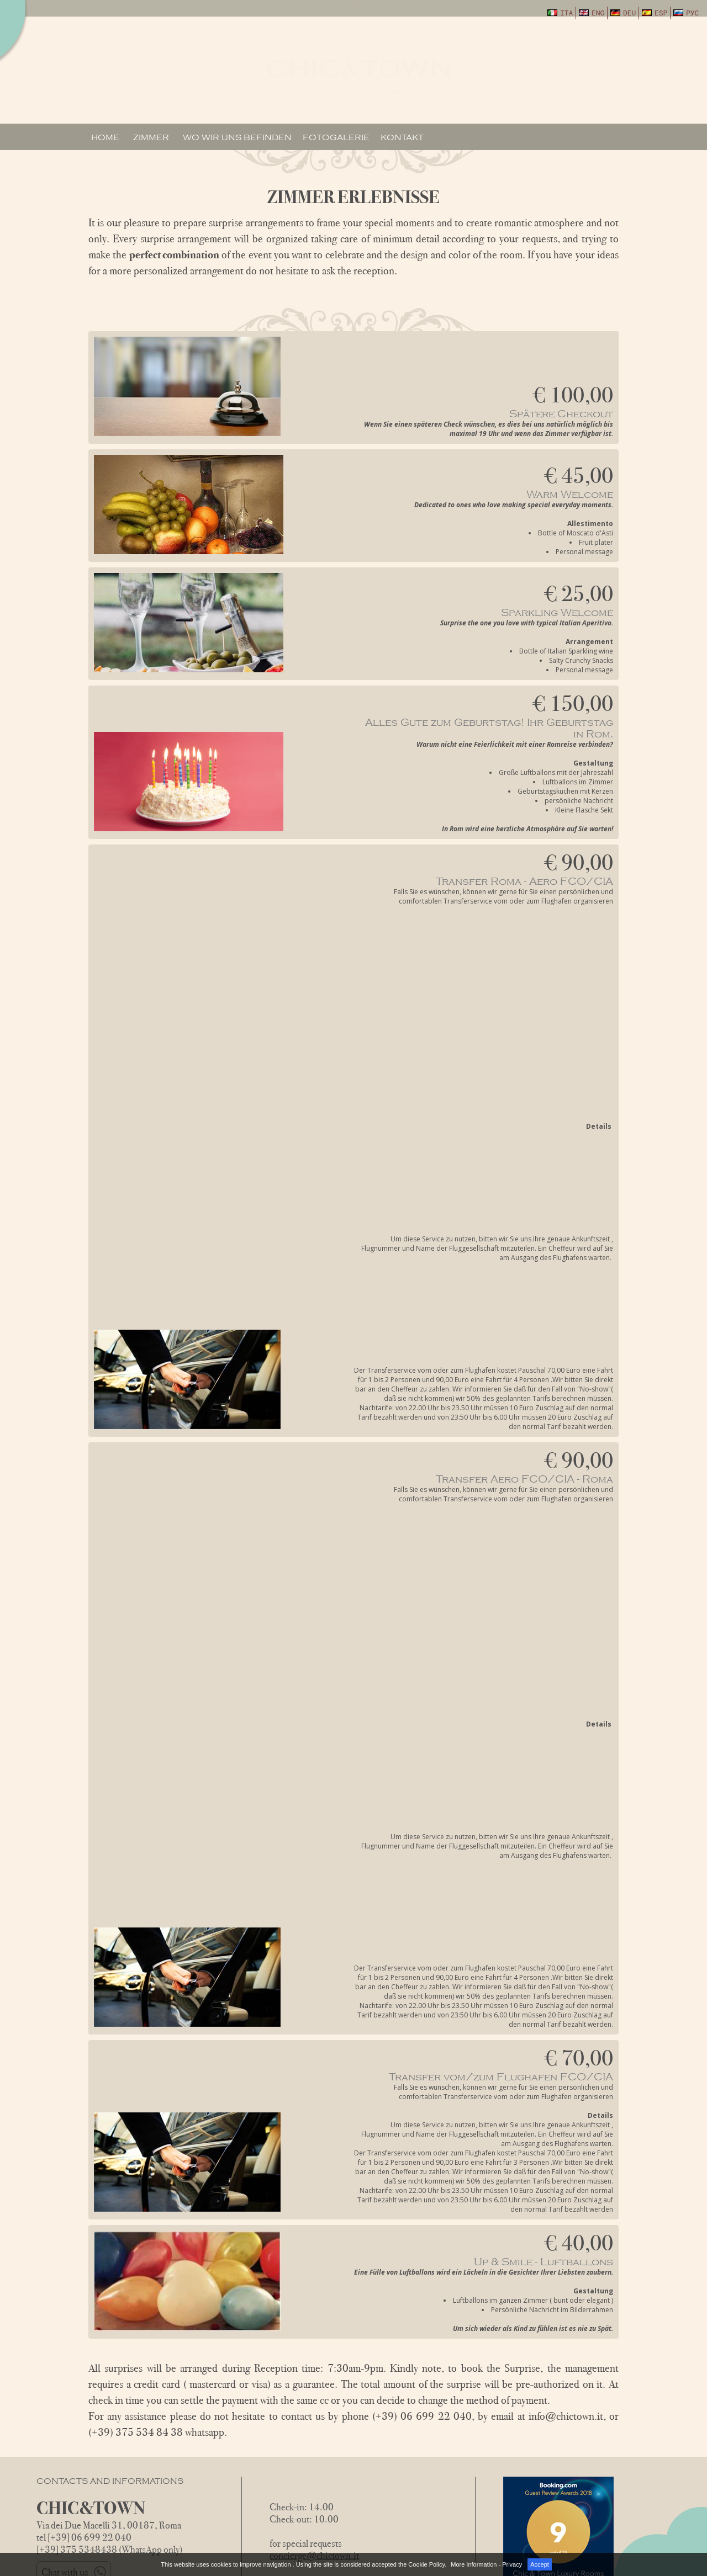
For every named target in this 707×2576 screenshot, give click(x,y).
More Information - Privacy (486, 2564)
